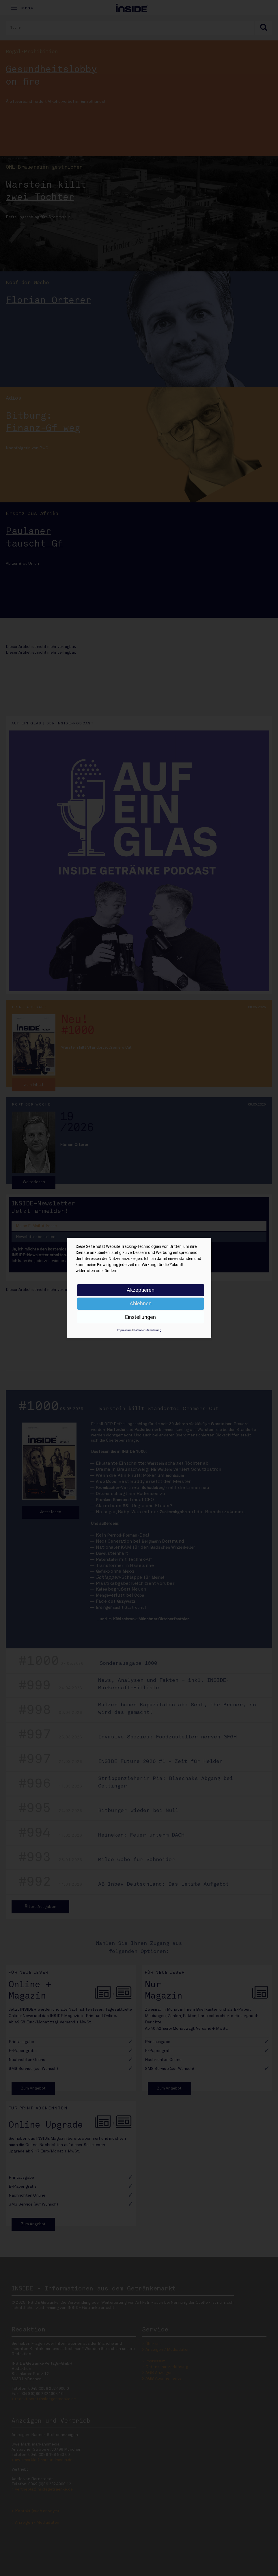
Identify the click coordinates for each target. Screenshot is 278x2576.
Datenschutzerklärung (147, 1330)
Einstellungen (140, 1317)
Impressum (124, 1330)
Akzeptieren (140, 1290)
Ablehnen (141, 1303)
